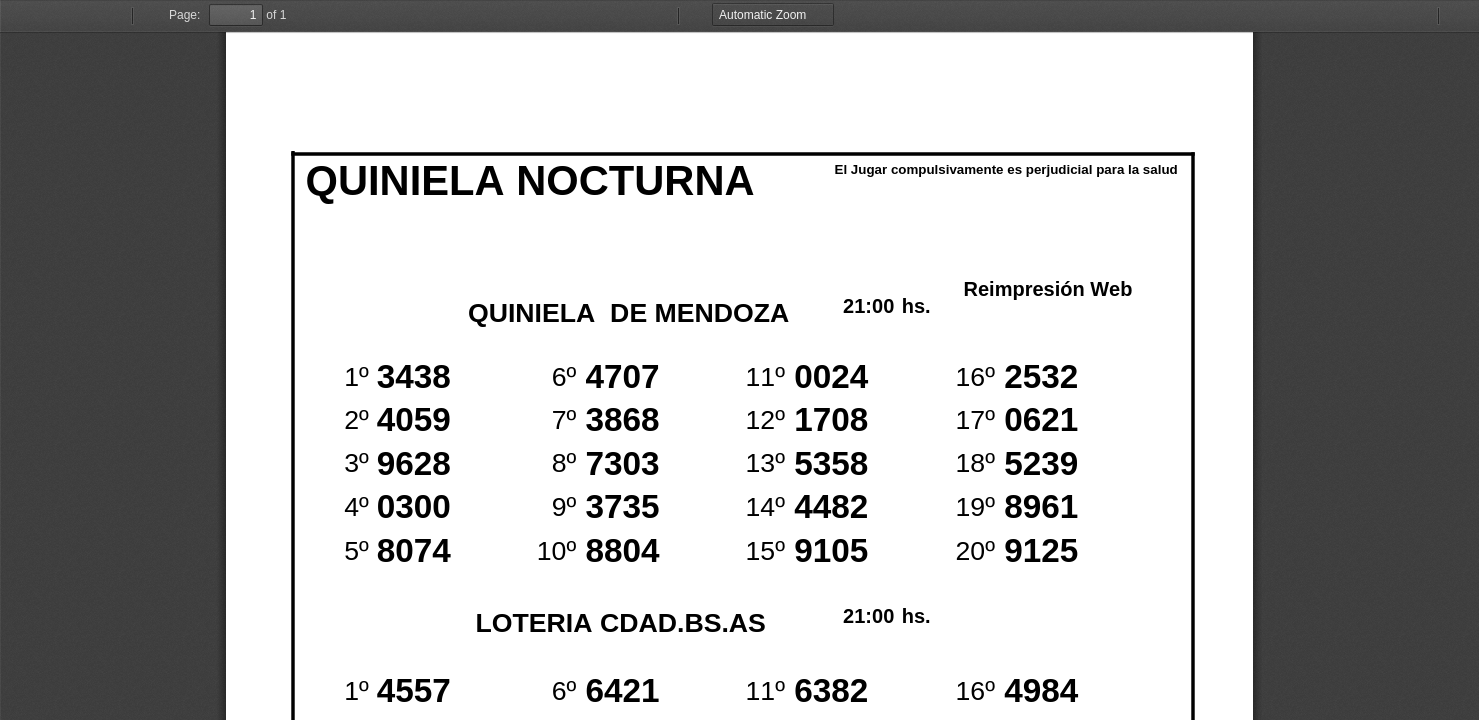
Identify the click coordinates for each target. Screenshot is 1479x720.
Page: (184, 15)
